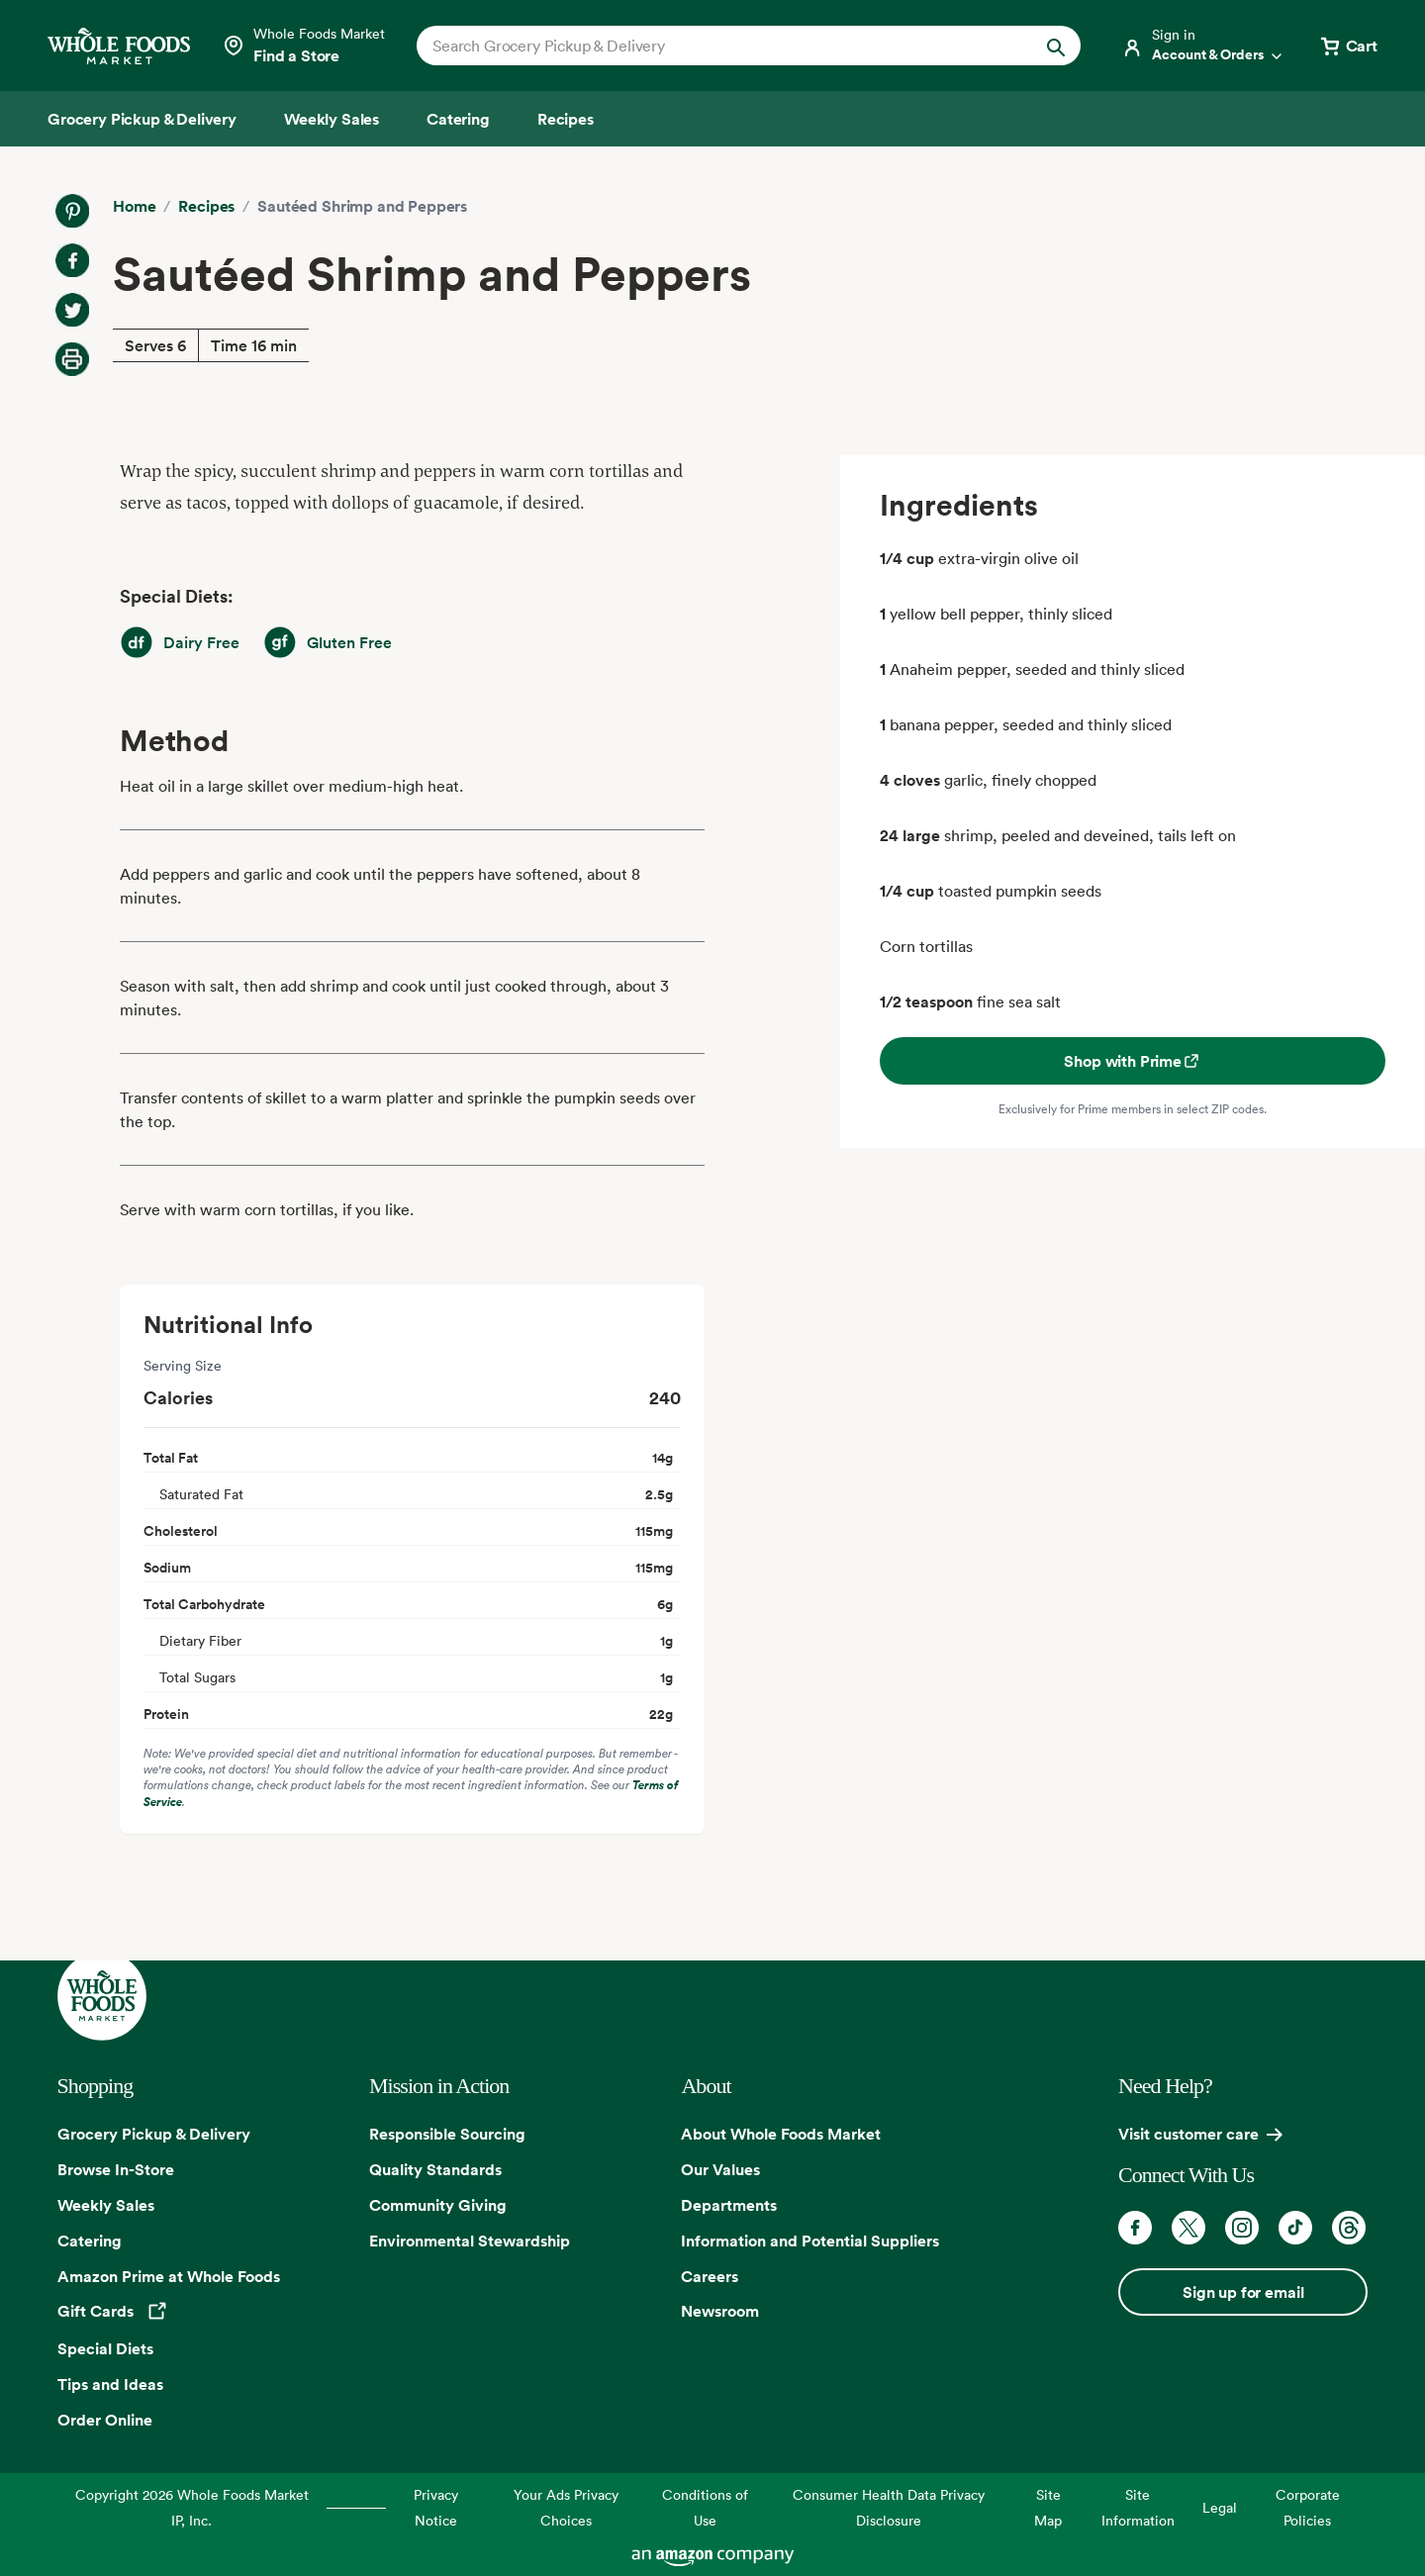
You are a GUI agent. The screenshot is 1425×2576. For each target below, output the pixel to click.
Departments (729, 2205)
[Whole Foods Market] (119, 46)
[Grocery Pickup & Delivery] (142, 119)
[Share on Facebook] (72, 260)
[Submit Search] (1056, 45)
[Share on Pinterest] (72, 211)
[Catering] (458, 119)
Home (134, 206)
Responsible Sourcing (447, 2134)
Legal (1219, 2507)
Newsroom (720, 2311)
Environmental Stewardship (469, 2240)
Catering (89, 2240)
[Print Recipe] (72, 359)
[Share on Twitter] (72, 310)
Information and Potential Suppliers (810, 2240)
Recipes (206, 206)
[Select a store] (303, 45)
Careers (709, 2276)
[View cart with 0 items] (1348, 45)
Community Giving (438, 2205)
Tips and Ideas (110, 2384)
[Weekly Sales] (331, 119)
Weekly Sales (105, 2205)
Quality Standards (435, 2169)
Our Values (720, 2169)
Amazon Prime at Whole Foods (168, 2276)
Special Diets (105, 2348)
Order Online (104, 2420)
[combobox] (716, 45)
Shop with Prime (1132, 1061)
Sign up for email (1243, 2292)
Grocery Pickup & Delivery (153, 2134)
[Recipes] (565, 119)
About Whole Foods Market (781, 2134)
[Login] (1203, 45)
